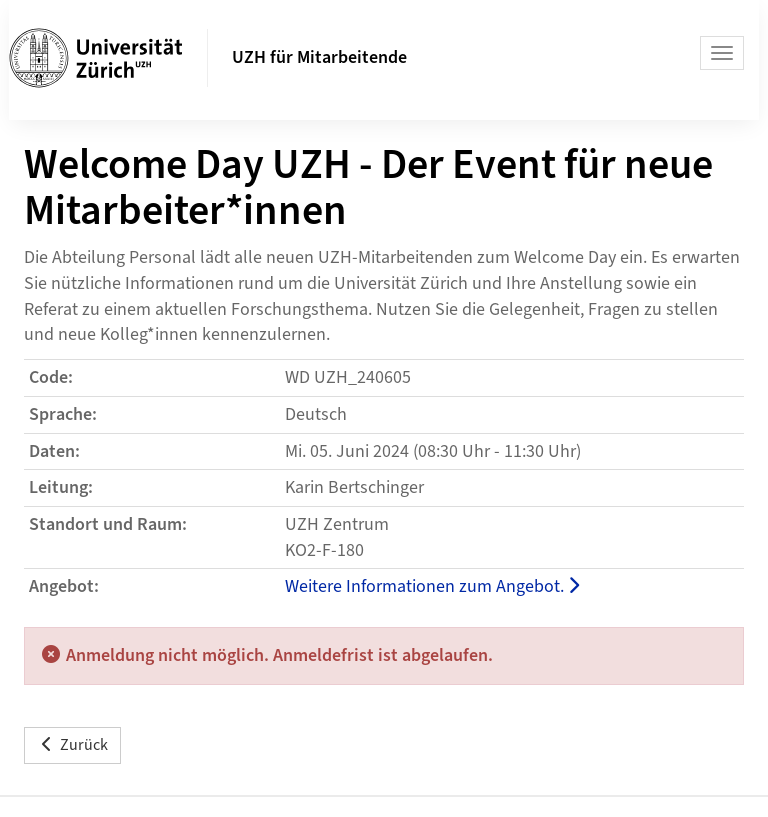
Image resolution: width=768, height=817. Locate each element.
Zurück (72, 745)
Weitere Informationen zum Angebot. (432, 586)
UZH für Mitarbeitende (319, 57)
